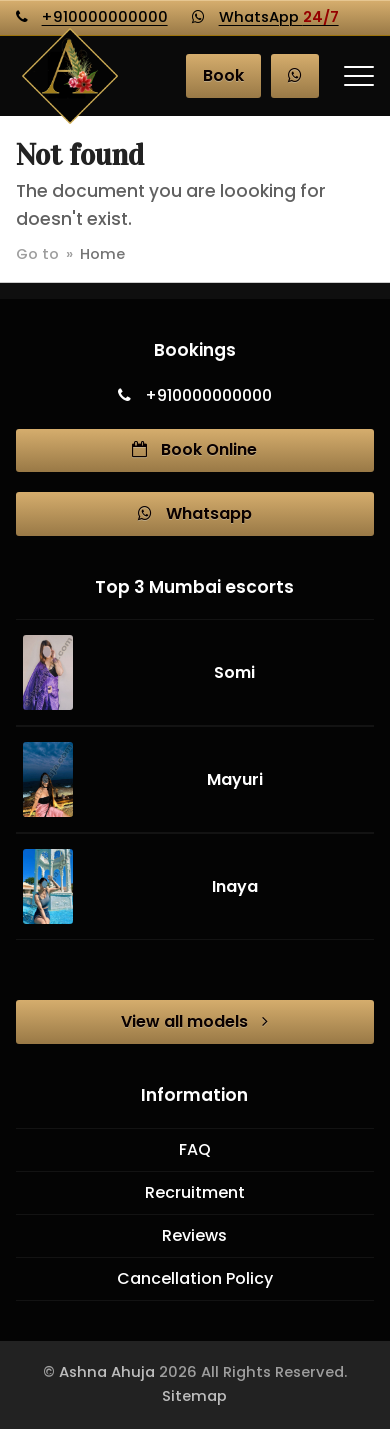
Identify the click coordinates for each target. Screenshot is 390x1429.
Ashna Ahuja (107, 1372)
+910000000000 (105, 17)
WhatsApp (279, 17)
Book (223, 75)
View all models (194, 1021)
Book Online (194, 449)
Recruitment (195, 1192)
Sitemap (194, 1396)
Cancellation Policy (195, 1278)
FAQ (195, 1149)
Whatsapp (195, 513)
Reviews (194, 1235)
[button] (359, 76)
